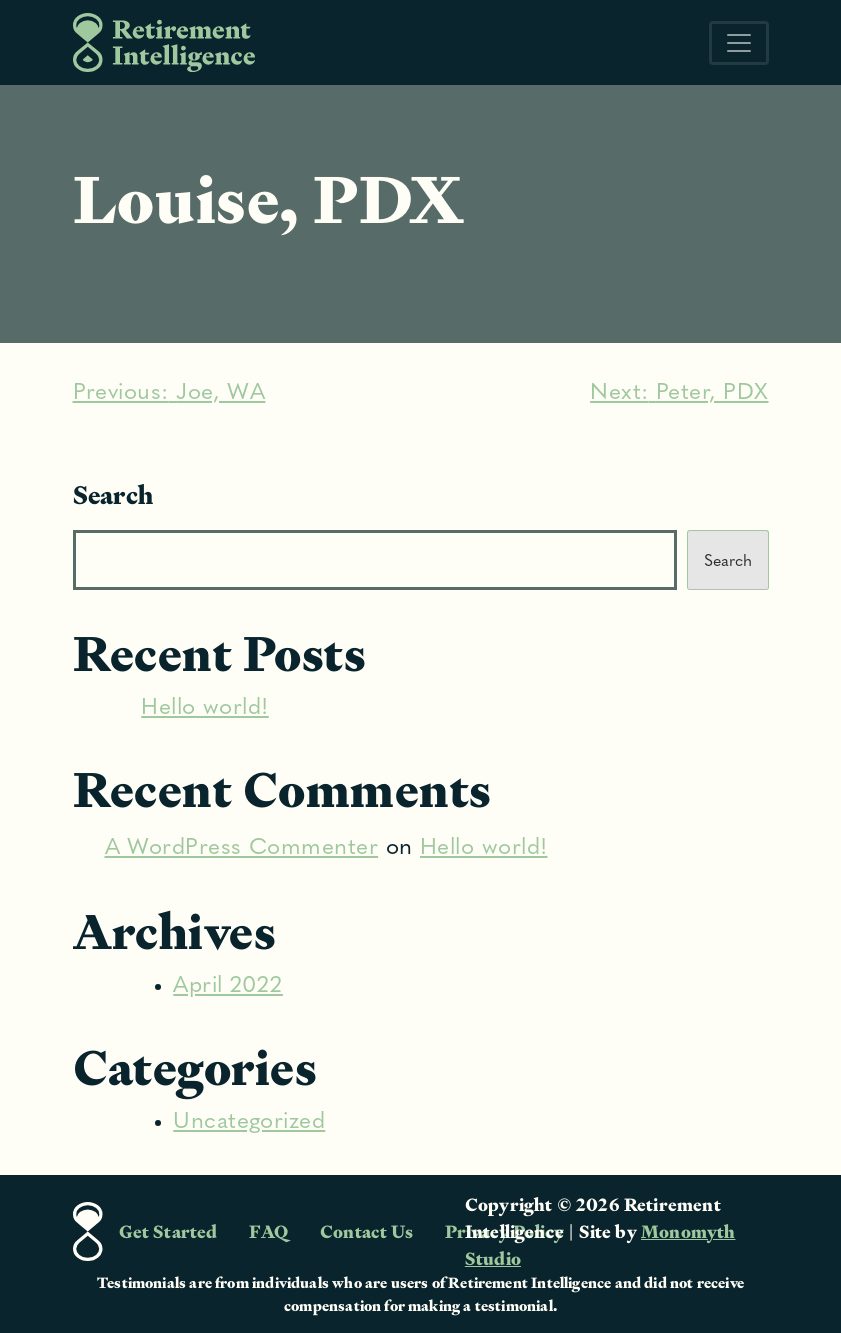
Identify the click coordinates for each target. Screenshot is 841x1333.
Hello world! (205, 708)
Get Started (168, 1231)
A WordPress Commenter (242, 848)
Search (113, 495)
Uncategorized (249, 1122)
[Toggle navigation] (739, 43)
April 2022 (228, 986)
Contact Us (366, 1231)
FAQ (268, 1231)
